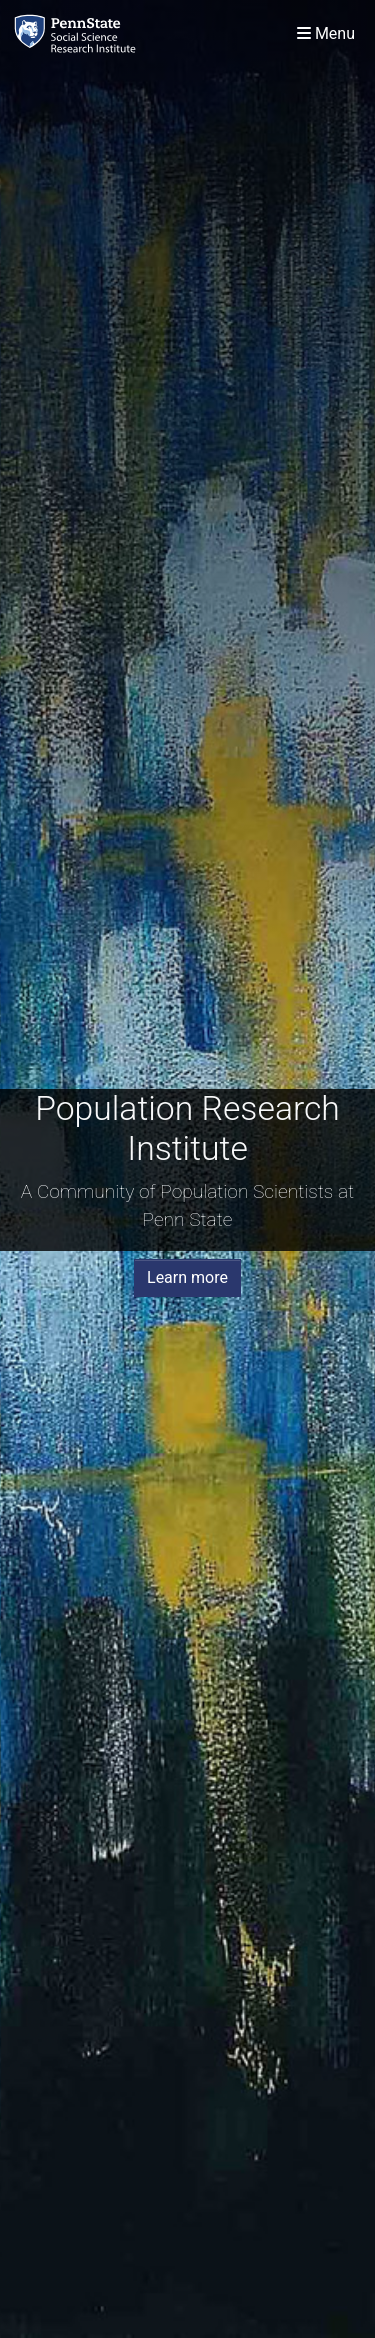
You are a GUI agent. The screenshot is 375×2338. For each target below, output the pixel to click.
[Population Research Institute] (79, 33)
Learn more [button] (187, 1277)
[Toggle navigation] (326, 33)
